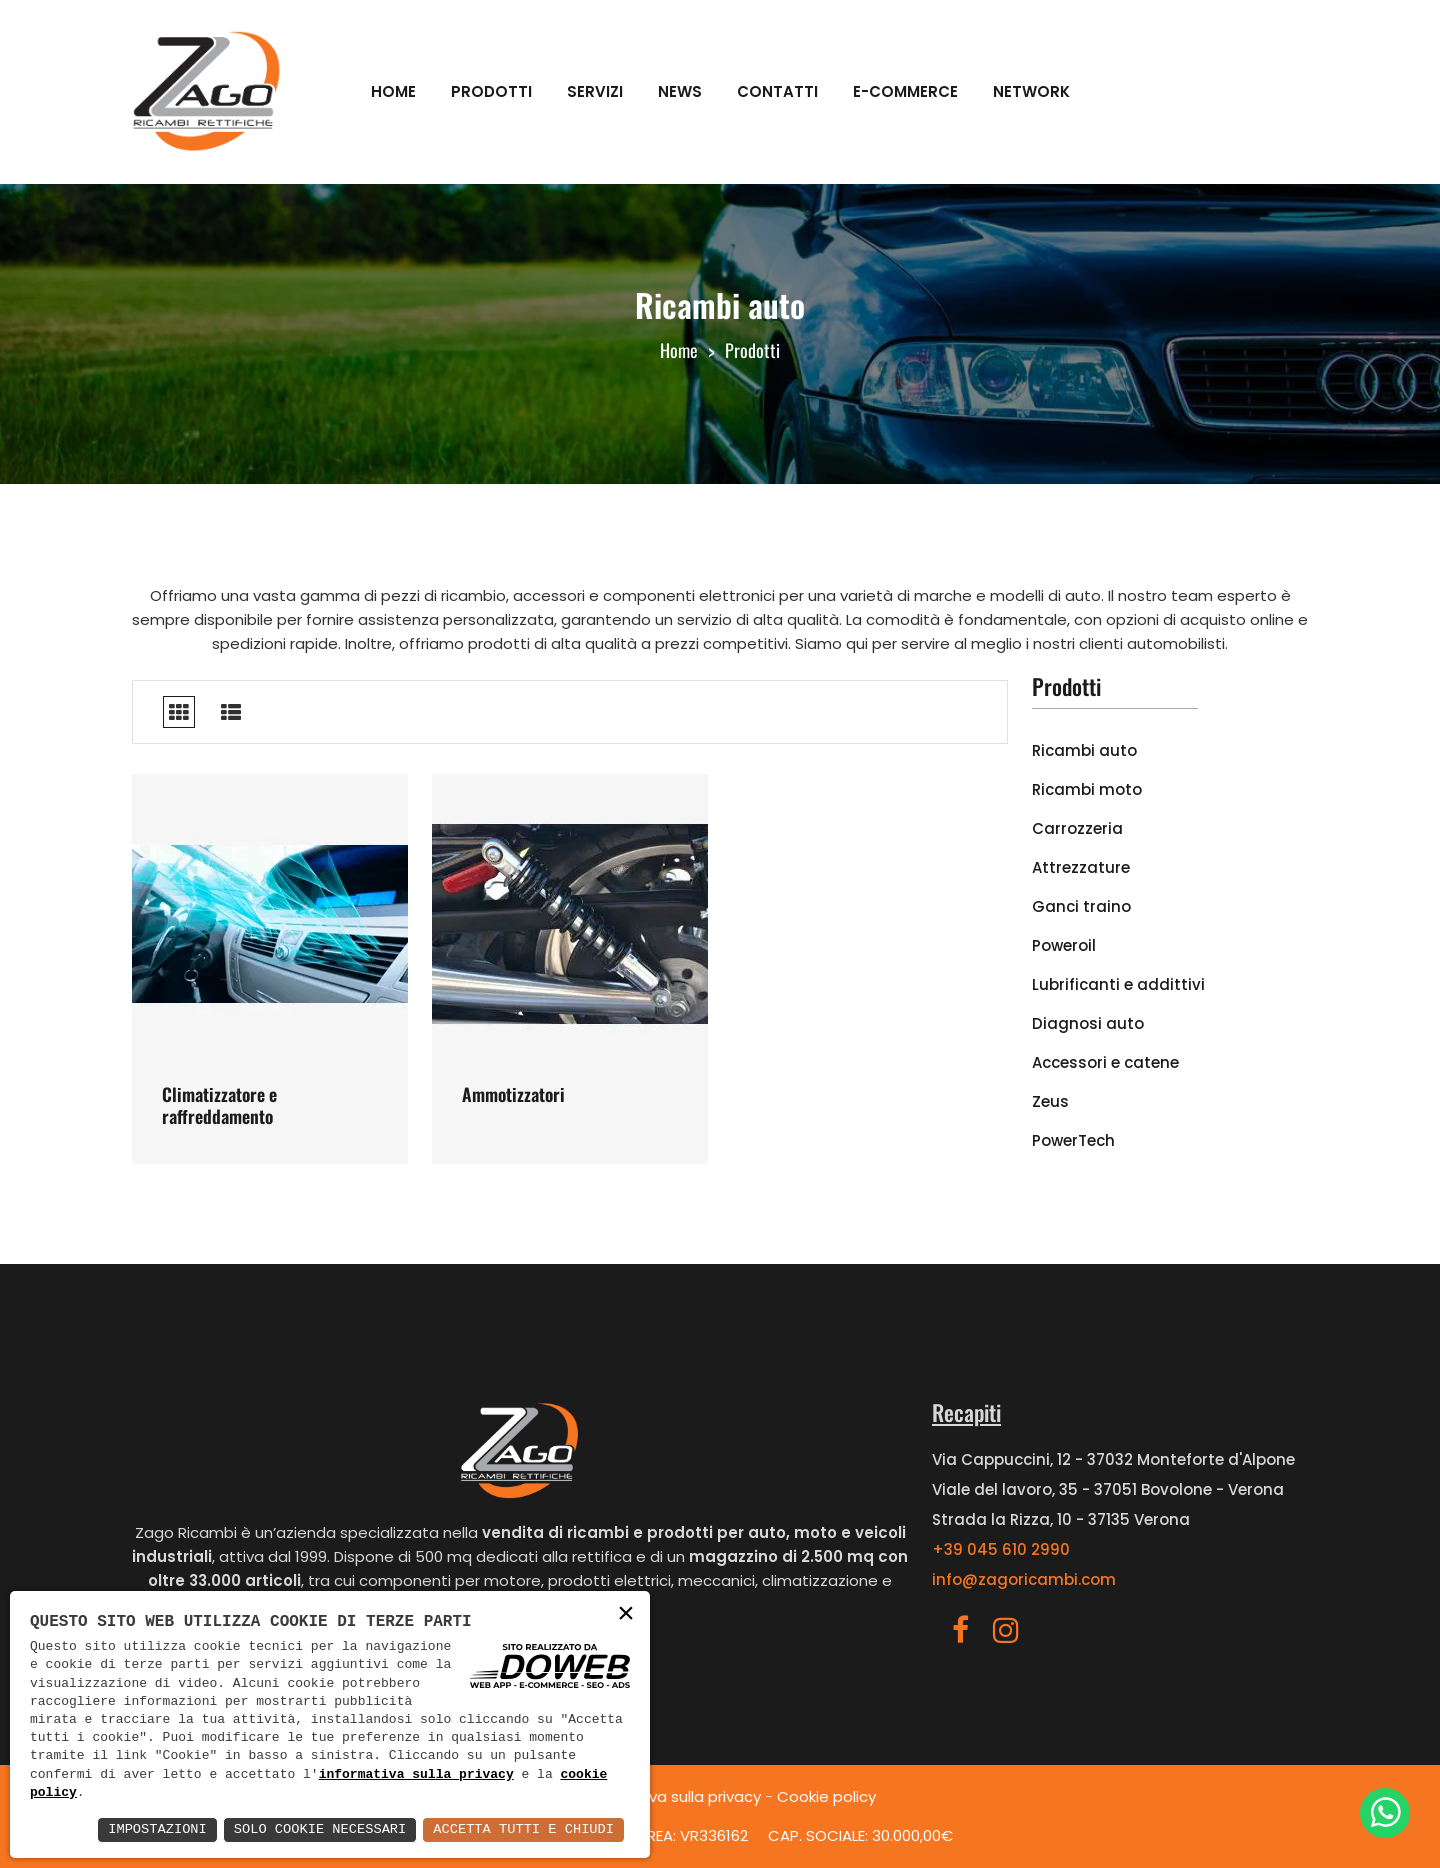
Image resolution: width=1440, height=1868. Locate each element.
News (680, 91)
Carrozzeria (1077, 828)
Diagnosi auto (1088, 1023)
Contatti (777, 91)
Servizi (595, 91)
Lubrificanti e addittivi (1118, 984)
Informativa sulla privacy (671, 1796)
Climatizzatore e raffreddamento (220, 1105)
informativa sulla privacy (416, 1775)
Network (1031, 91)
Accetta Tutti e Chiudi (521, 1829)
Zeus (1050, 1101)
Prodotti (491, 91)
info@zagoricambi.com (1024, 1579)
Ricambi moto (1087, 789)
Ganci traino (1081, 906)
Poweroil (1064, 945)
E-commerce (905, 91)
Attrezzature (1081, 867)
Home (393, 91)
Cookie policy (826, 1796)
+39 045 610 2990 (1001, 1549)
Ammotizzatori (513, 1094)
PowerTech (1073, 1140)
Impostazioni (148, 1829)
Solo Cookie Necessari (314, 1829)
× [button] (626, 1614)
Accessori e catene (1105, 1062)
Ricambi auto (1084, 750)
